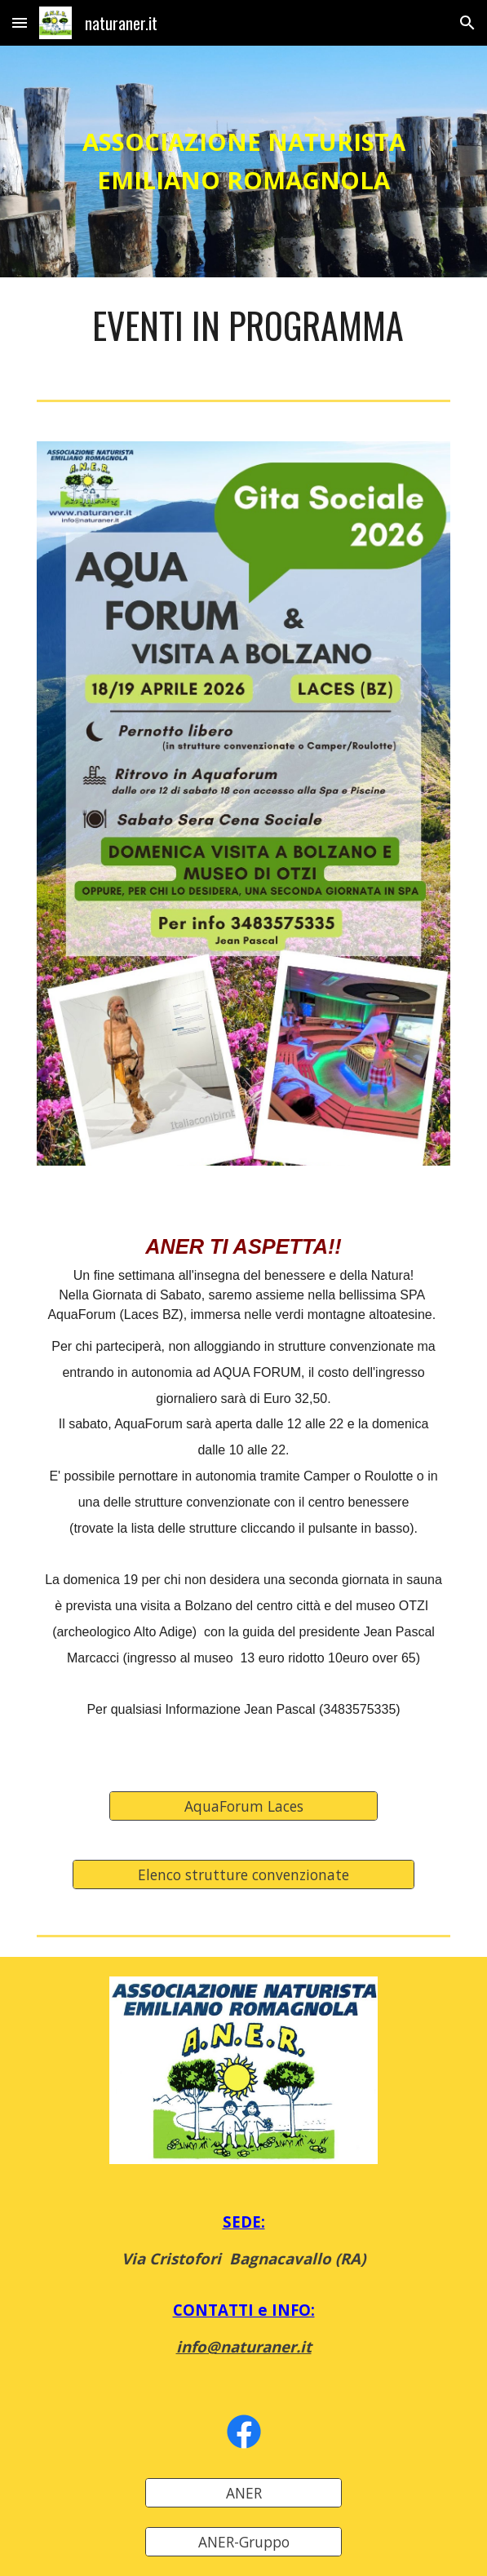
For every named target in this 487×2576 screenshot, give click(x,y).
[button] (19, 22)
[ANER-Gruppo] (243, 2542)
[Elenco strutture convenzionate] (243, 1874)
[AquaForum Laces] (243, 1805)
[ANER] (243, 2493)
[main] (243, 161)
